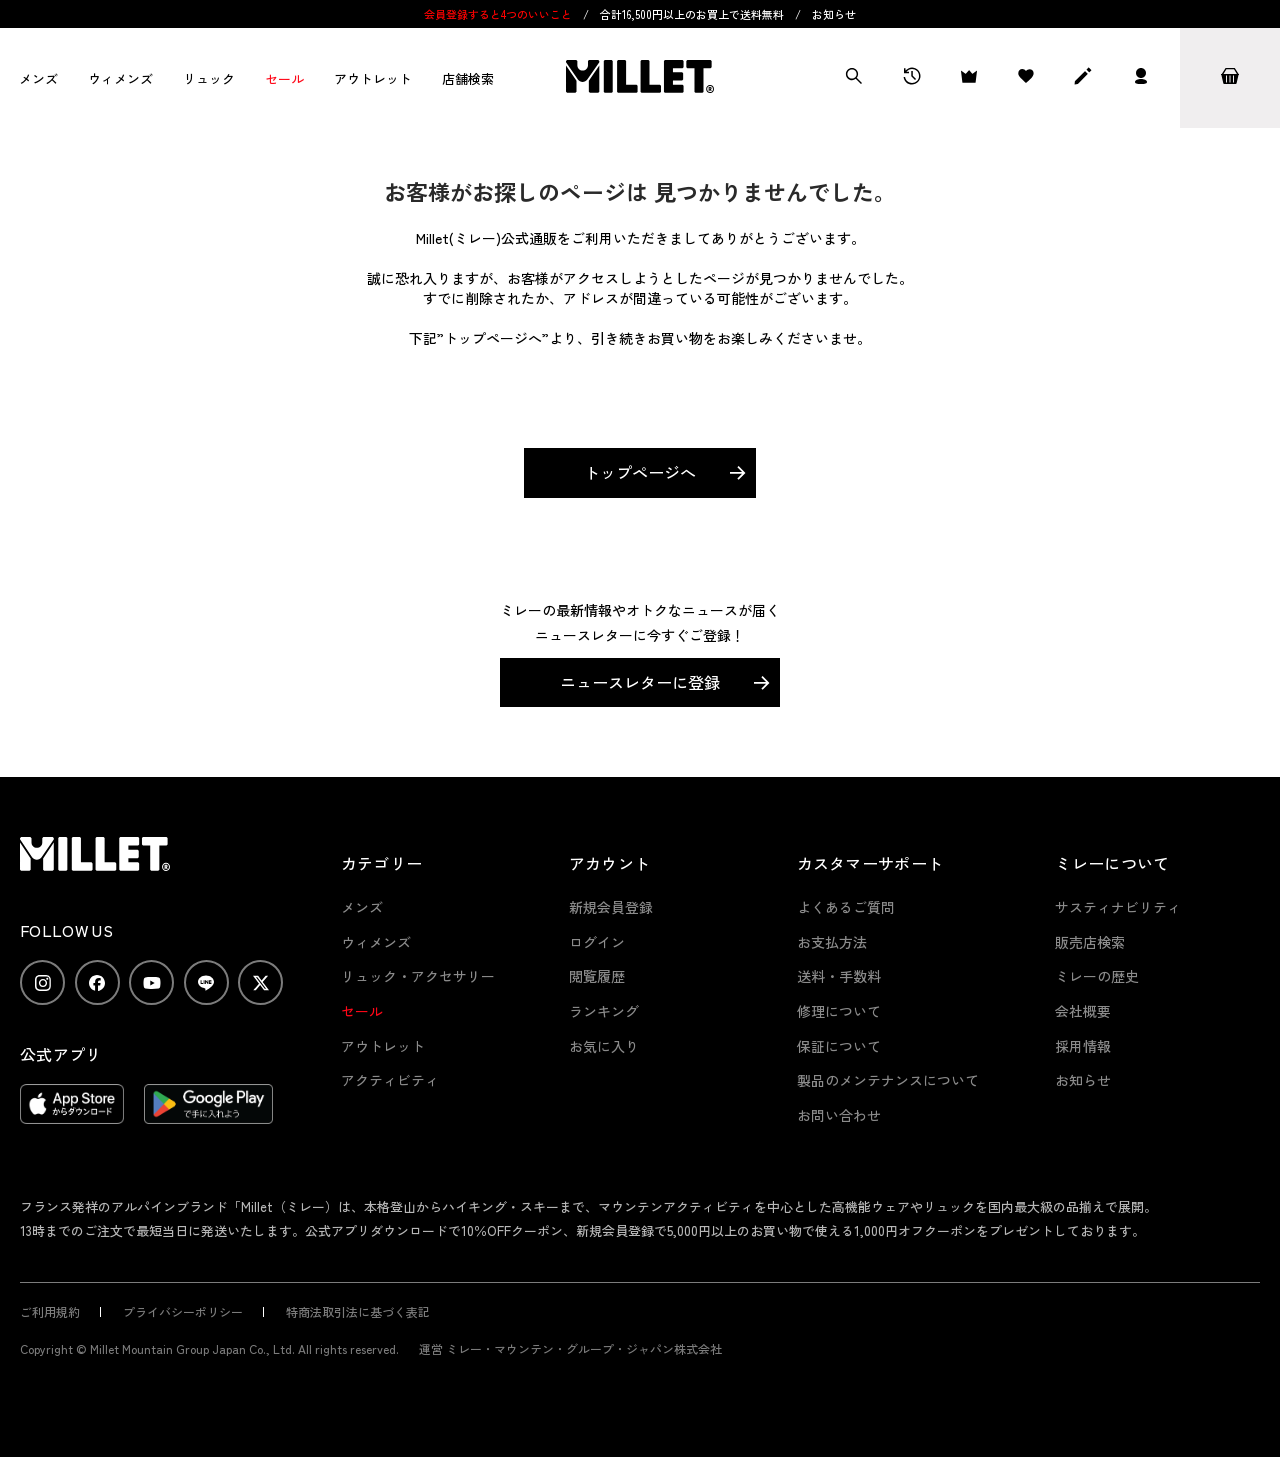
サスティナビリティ (1118, 907)
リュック (209, 78)
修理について (839, 1011)
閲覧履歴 (597, 976)
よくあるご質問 (846, 907)
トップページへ (640, 472)
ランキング (604, 1011)
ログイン (597, 942)
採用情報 (1083, 1046)
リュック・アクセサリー (418, 976)
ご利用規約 (50, 1311)
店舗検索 (468, 78)
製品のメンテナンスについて (888, 1080)
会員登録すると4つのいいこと (498, 14)
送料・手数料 (839, 976)
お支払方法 (832, 942)
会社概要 (1083, 1011)
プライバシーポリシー (183, 1311)
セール (284, 78)
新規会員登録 (611, 907)
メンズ (38, 78)
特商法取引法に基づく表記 (358, 1311)
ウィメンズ (120, 78)
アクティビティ (390, 1080)
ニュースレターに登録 (640, 682)
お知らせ (834, 14)
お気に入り (604, 1046)
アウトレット (373, 78)
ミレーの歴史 (1097, 976)
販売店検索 (1090, 942)
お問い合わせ (839, 1115)
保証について (839, 1046)
